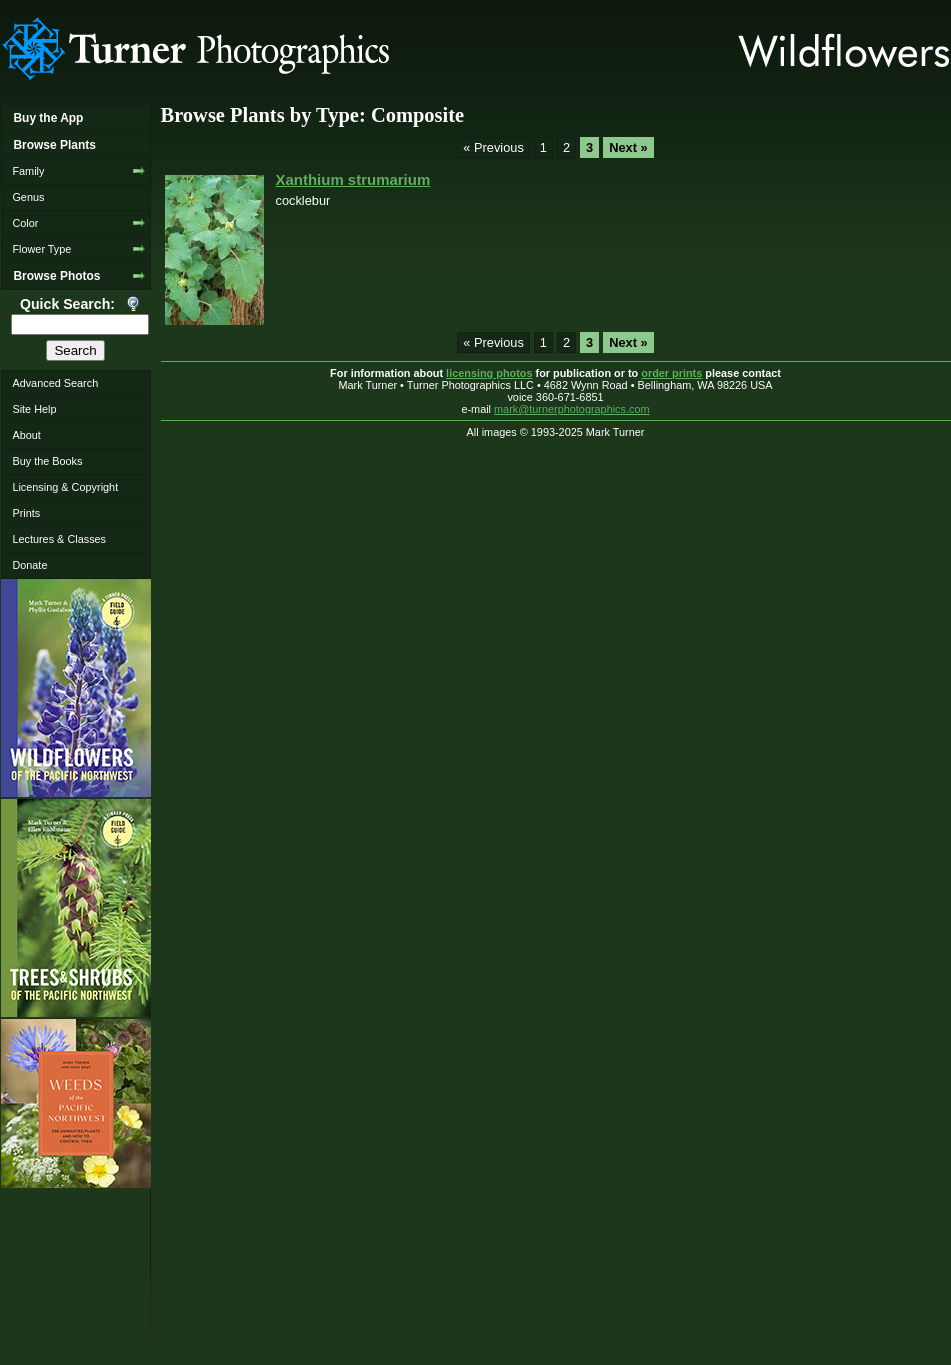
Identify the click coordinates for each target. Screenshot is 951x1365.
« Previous (493, 147)
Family (28, 171)
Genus (28, 197)
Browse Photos (56, 276)
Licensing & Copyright (65, 487)
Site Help (34, 409)
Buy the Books (47, 461)
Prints (26, 513)
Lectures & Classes (59, 539)
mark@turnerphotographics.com (572, 409)
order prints (671, 373)
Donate (29, 565)
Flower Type (41, 249)
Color (25, 223)
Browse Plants (54, 145)
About (26, 435)
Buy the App (48, 118)
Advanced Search (55, 383)
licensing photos (489, 373)
